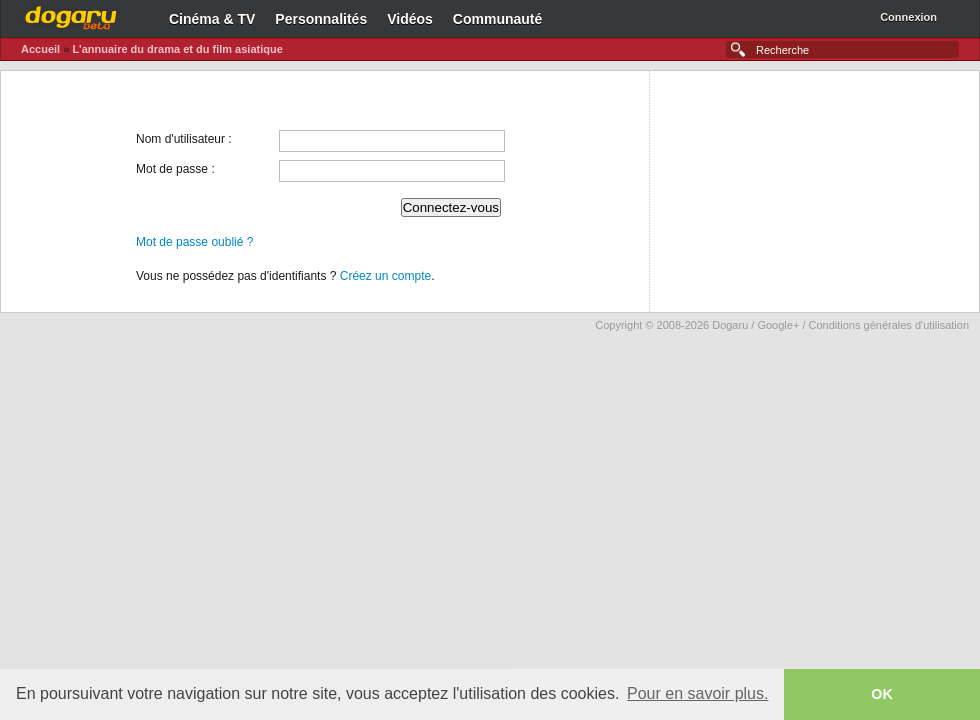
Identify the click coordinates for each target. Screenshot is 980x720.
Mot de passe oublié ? (194, 242)
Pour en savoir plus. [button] (697, 693)
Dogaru (71, 15)
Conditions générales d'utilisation (889, 325)
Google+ (778, 325)
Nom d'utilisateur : (184, 139)
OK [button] (882, 694)
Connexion (908, 17)
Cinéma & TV (212, 19)
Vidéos (410, 19)
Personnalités (321, 19)
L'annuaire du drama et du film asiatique (177, 49)
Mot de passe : (175, 169)
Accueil (40, 49)
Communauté (497, 19)
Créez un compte (385, 276)
